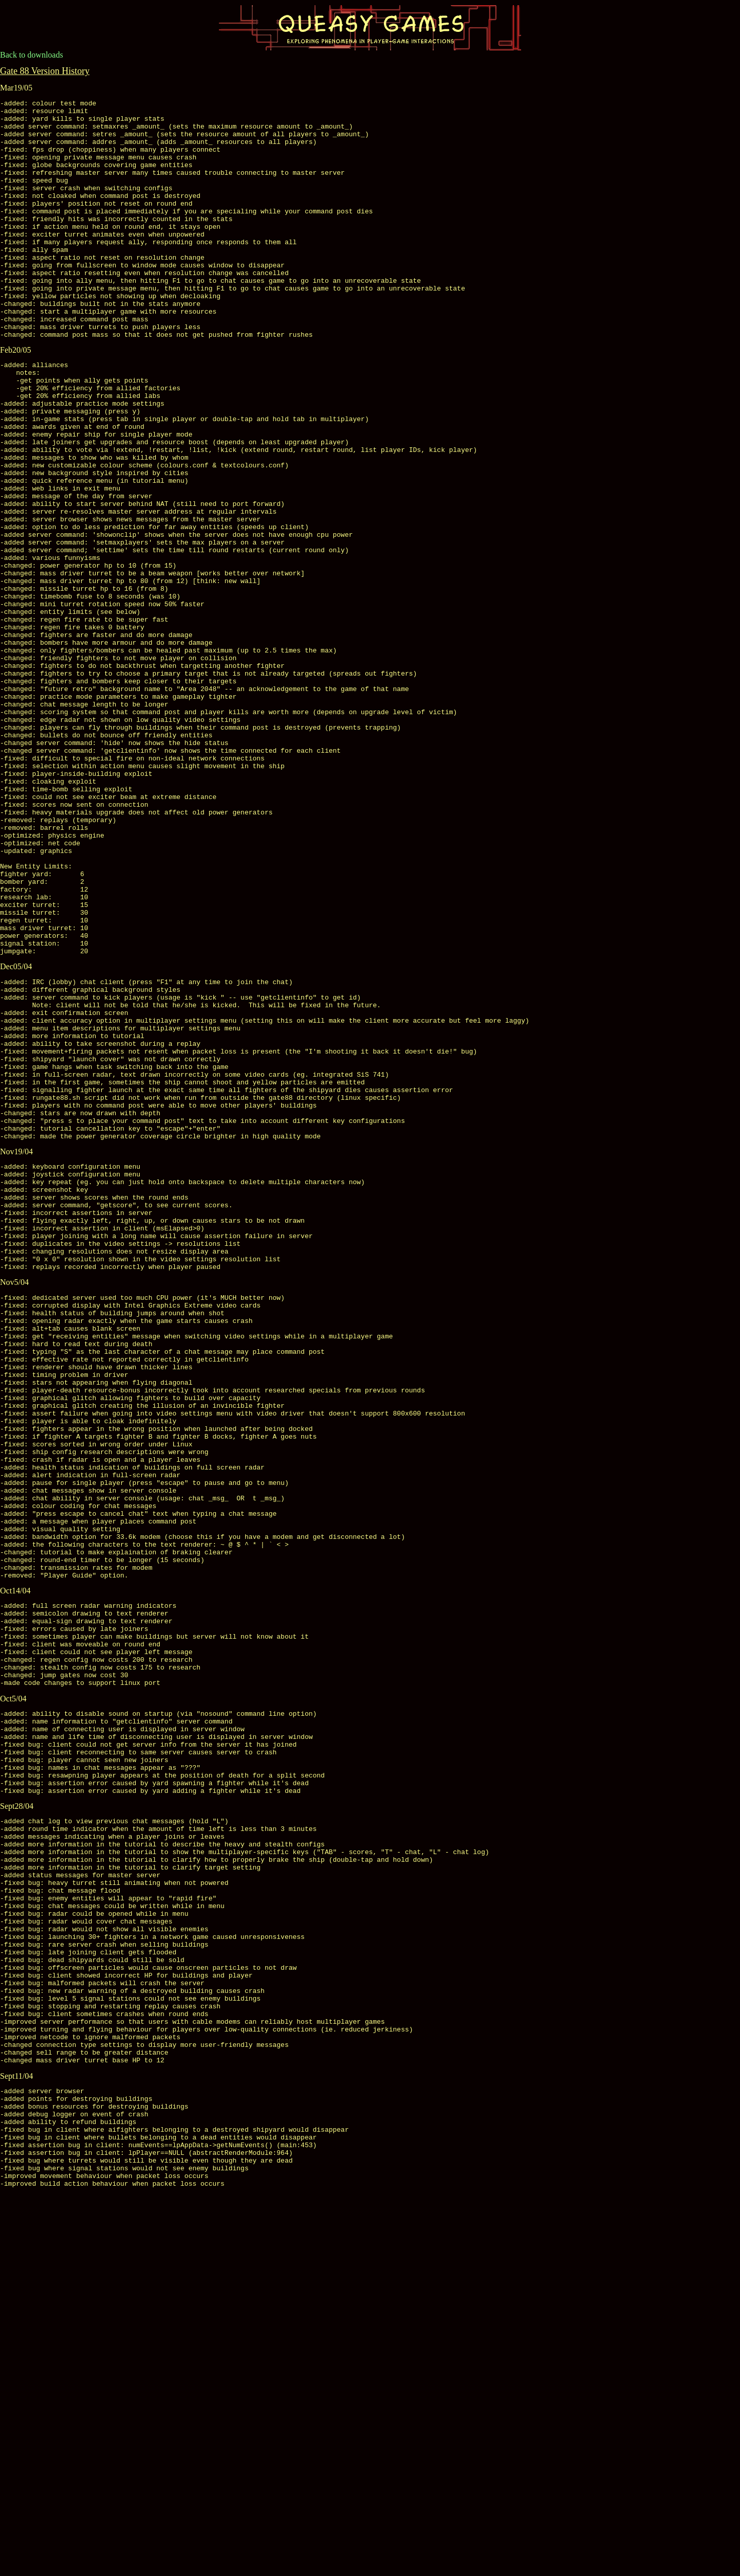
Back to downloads (31, 54)
